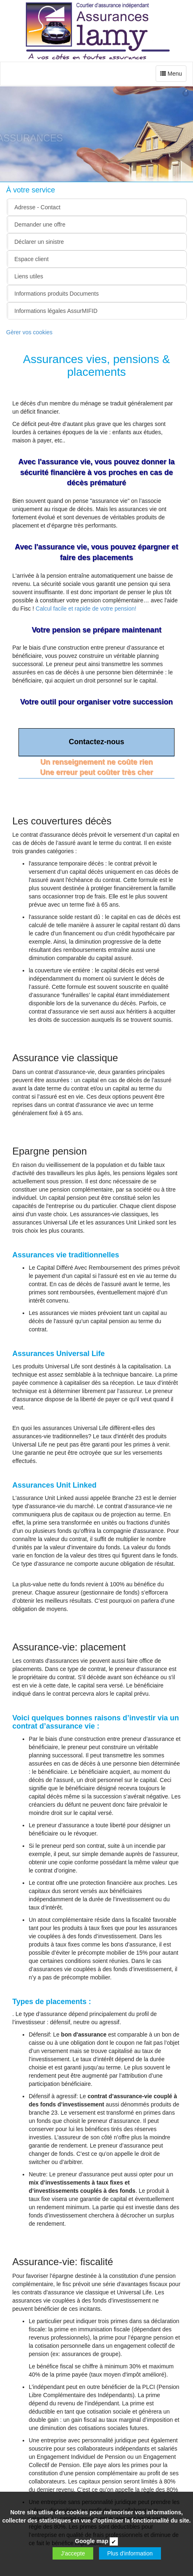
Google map (91, 2541)
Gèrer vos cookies (29, 332)
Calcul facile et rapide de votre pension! (86, 608)
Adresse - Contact (37, 207)
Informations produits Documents (56, 293)
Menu (171, 73)
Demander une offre (39, 224)
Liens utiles (28, 276)
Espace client (31, 259)
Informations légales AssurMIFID (55, 311)
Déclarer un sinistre (39, 241)
